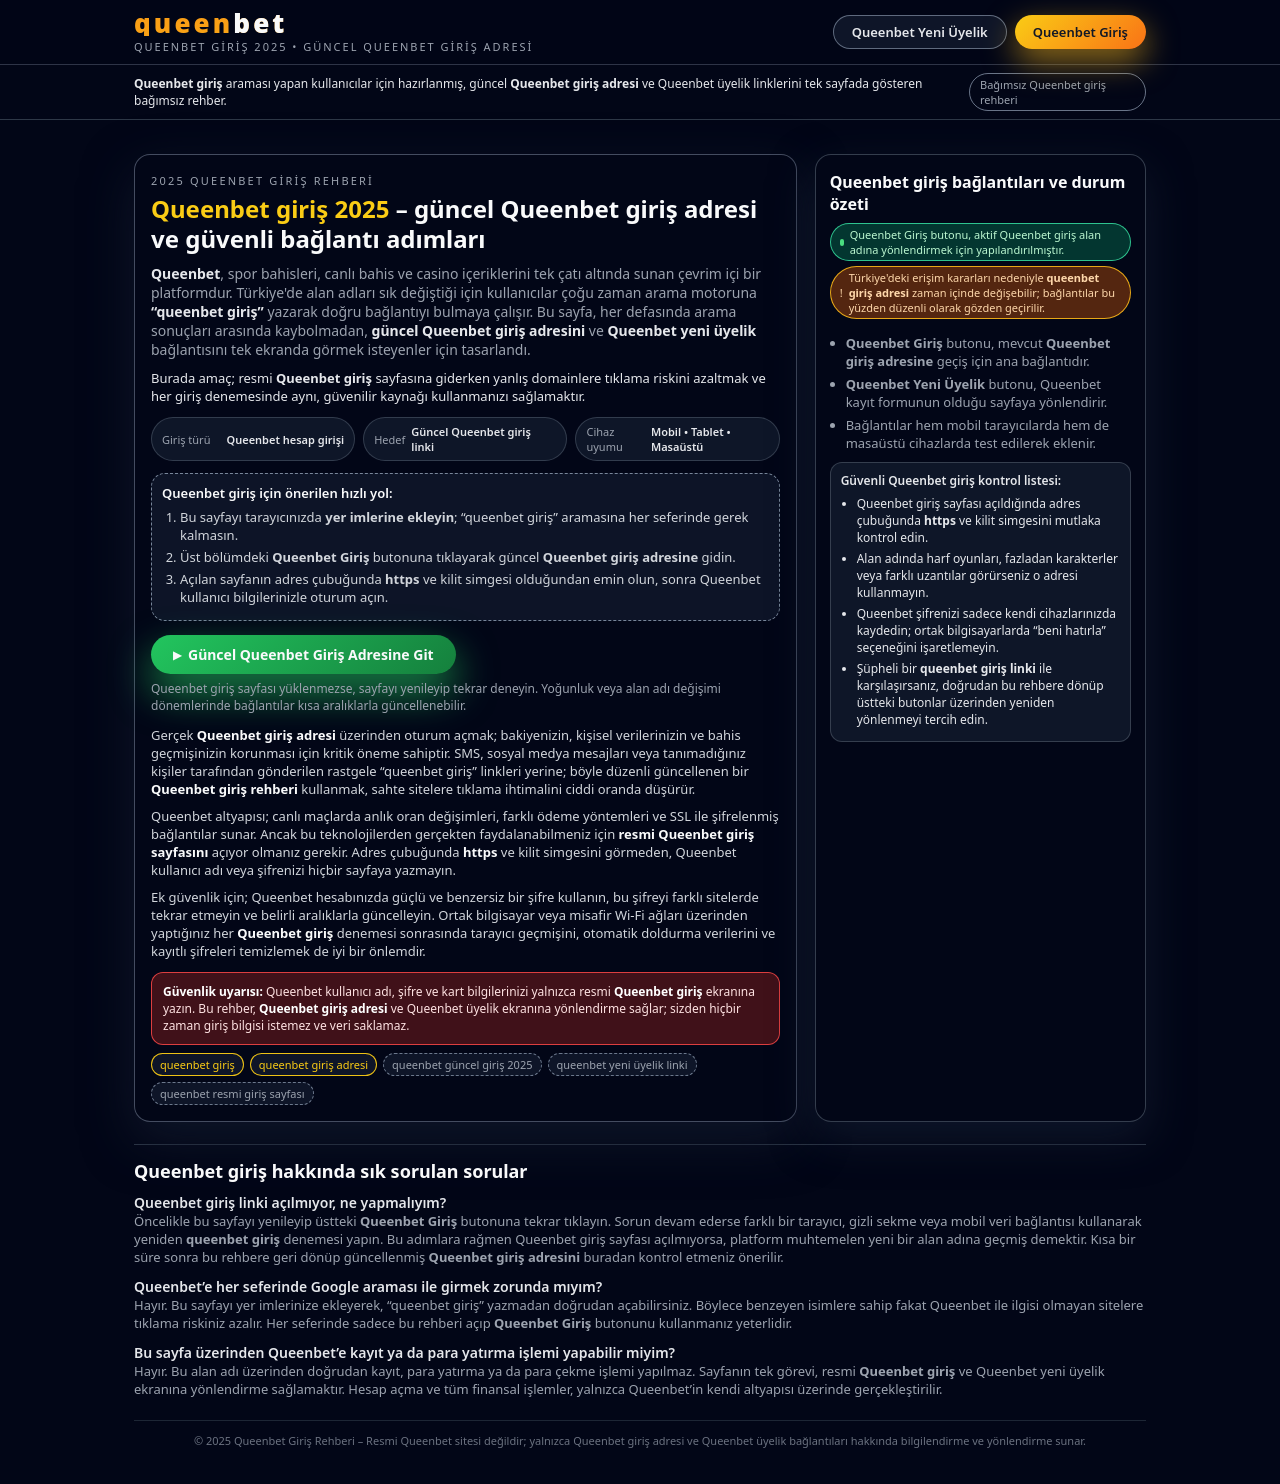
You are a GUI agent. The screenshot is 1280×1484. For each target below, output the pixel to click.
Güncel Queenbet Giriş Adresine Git (311, 654)
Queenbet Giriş (1080, 32)
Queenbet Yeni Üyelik (920, 32)
